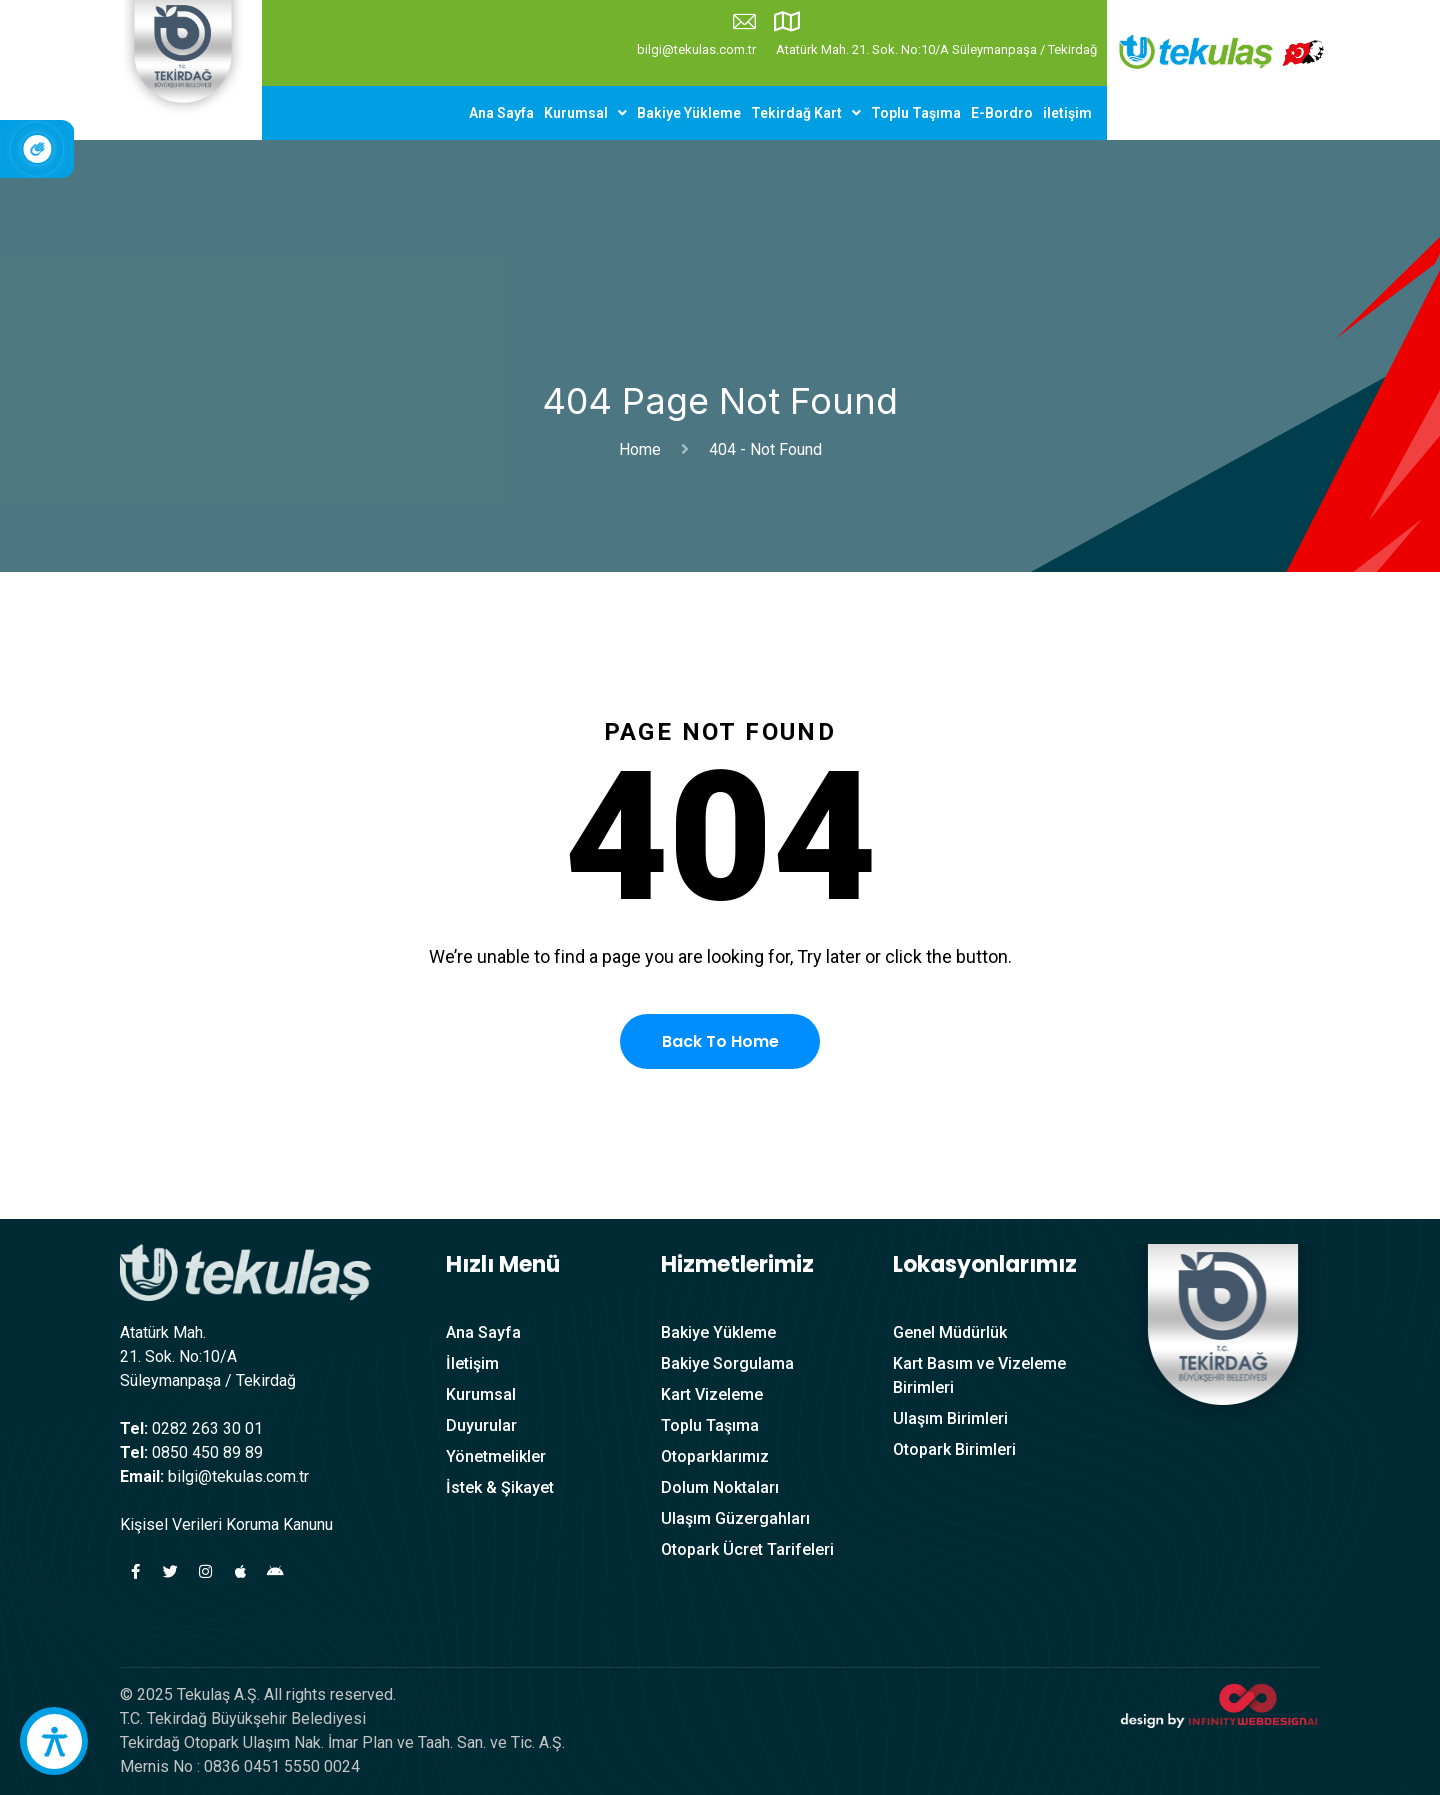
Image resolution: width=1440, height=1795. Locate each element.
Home (644, 449)
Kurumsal (585, 113)
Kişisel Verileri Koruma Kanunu (226, 1524)
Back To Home (720, 1041)
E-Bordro (1002, 113)
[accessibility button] (54, 1741)
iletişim (1067, 113)
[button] (585, 113)
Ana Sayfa (501, 113)
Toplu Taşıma (916, 113)
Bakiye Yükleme (689, 113)
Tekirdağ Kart (806, 113)
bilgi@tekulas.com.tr (696, 49)
